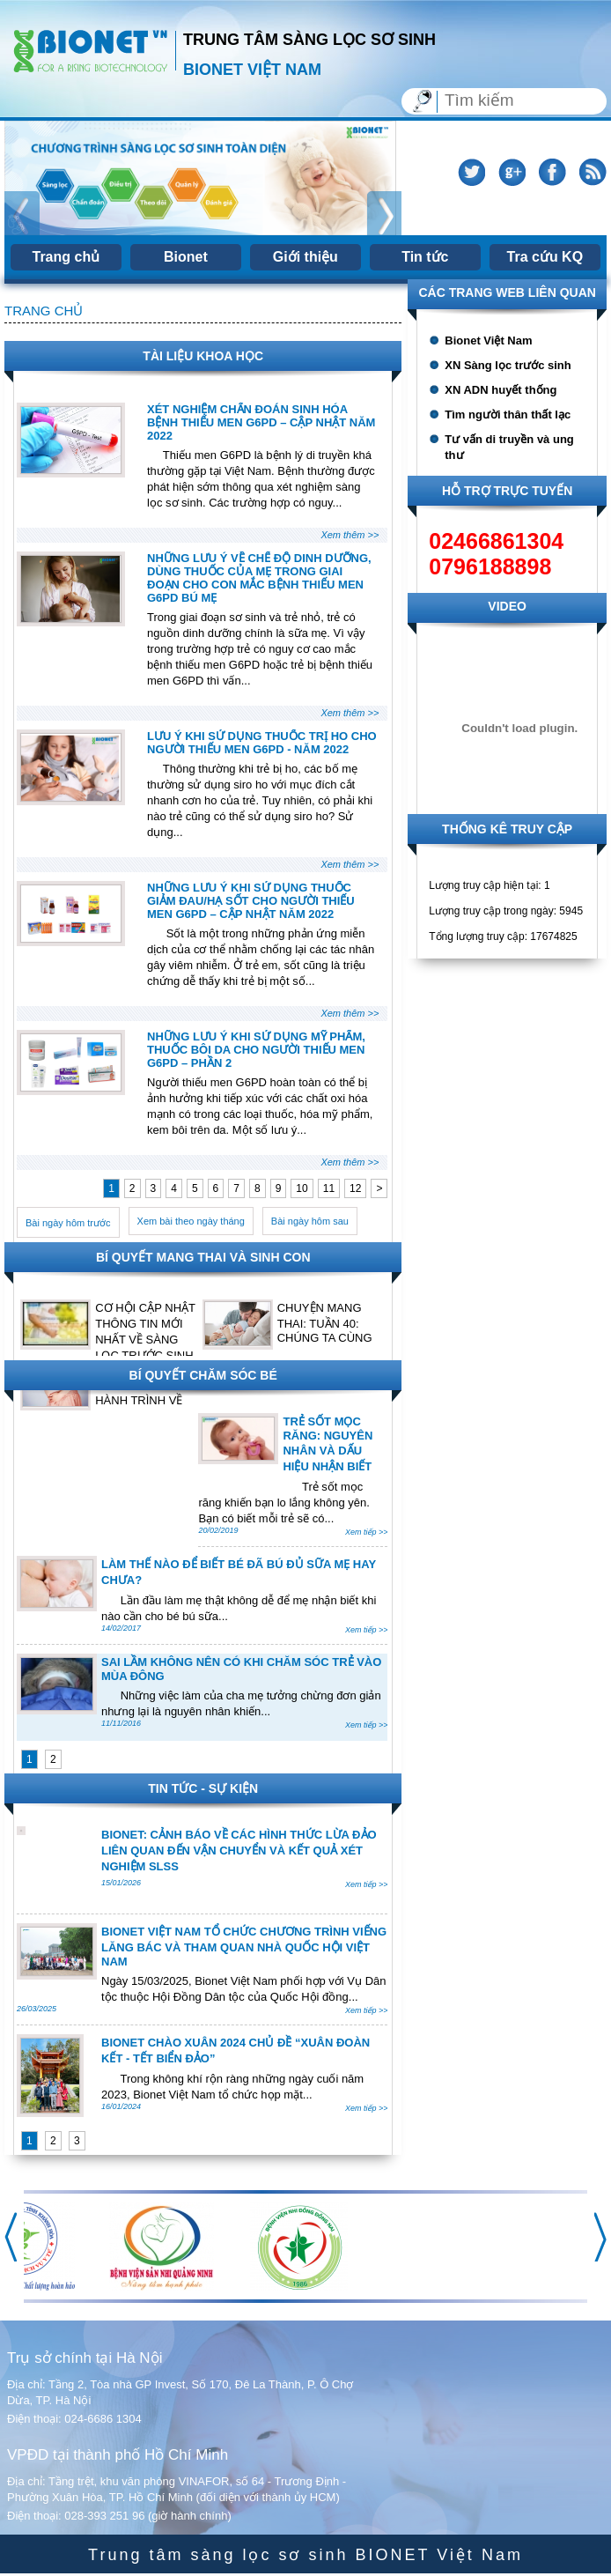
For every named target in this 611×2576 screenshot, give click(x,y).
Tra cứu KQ (545, 256)
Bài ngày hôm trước (68, 1223)
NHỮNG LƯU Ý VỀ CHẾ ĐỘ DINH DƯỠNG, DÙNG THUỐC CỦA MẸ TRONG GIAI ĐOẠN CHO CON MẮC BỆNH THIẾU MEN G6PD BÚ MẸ (259, 577)
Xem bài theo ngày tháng (191, 1221)
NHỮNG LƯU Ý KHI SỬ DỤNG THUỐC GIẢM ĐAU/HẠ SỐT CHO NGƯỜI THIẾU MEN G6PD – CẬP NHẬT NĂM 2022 (251, 901)
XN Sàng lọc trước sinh (508, 365)
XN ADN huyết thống (500, 389)
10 (301, 1188)
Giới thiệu (305, 256)
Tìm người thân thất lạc (508, 414)
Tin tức (424, 256)
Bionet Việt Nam (488, 340)
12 (355, 1188)
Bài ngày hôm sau (310, 1221)
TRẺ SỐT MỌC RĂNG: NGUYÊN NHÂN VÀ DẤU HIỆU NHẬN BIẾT (327, 1444)
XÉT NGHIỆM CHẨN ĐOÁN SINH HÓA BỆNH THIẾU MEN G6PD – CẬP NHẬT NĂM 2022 (261, 422)
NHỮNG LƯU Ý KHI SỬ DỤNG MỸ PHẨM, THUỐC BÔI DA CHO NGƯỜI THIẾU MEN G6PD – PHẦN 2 (256, 1050)
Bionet (186, 256)
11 (329, 1188)
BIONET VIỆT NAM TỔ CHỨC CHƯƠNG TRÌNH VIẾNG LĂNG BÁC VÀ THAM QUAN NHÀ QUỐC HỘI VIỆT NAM (243, 1946)
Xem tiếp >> (366, 1532)
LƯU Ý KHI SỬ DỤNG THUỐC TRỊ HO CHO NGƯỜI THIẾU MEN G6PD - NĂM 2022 (262, 742)
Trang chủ (65, 256)
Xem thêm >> (349, 534)
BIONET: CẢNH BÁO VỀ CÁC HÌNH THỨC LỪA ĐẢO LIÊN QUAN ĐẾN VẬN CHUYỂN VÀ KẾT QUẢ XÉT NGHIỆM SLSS (239, 1850)
